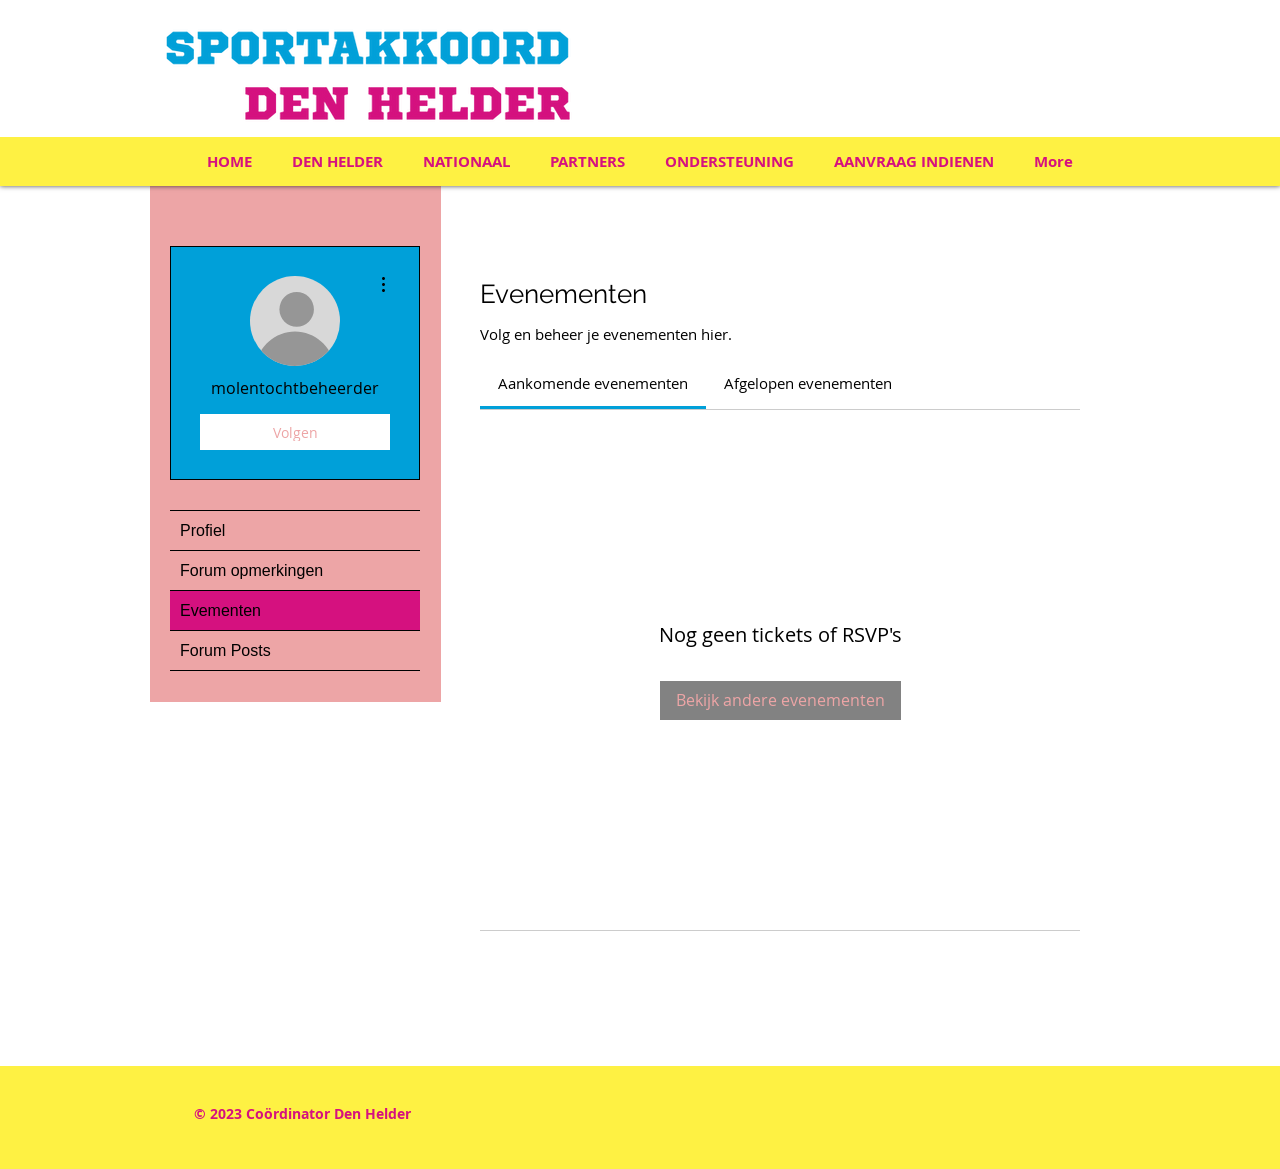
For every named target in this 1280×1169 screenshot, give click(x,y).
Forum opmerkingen (251, 570)
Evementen (220, 610)
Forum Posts (225, 650)
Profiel (202, 530)
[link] (593, 383)
